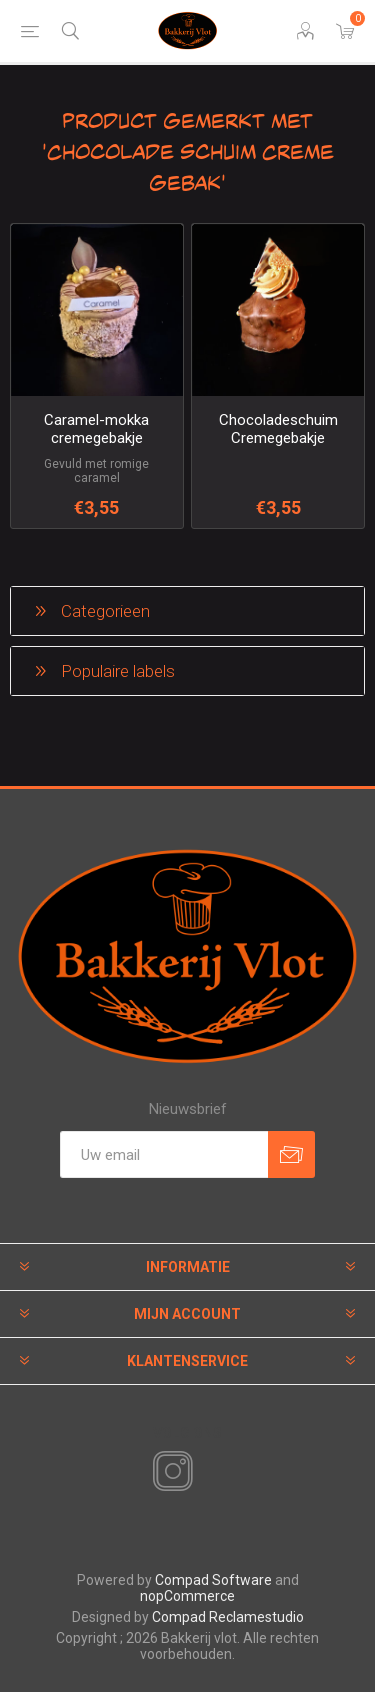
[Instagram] (169, 1472)
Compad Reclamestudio (228, 1617)
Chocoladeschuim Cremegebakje (278, 429)
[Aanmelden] (164, 1154)
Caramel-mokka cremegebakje (96, 429)
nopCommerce (187, 1596)
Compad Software (213, 1580)
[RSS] (207, 1473)
